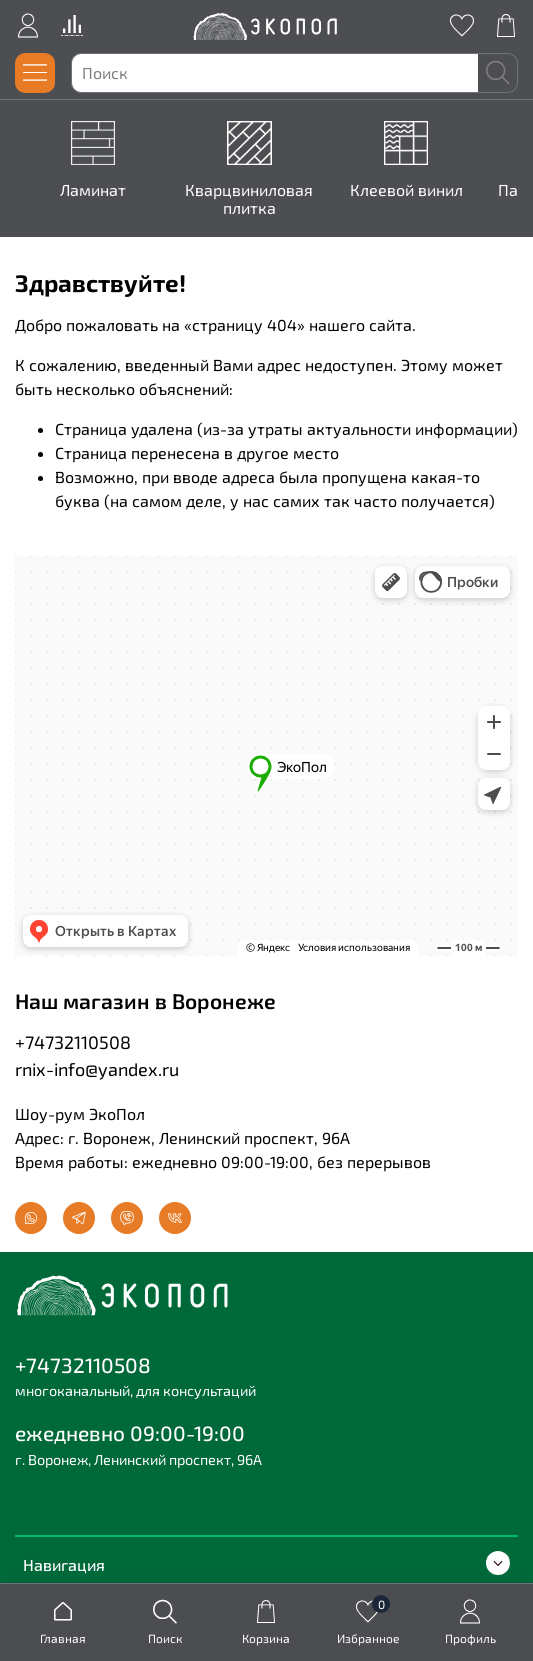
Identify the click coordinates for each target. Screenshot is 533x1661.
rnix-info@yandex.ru (97, 1069)
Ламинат (97, 189)
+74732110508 (73, 1042)
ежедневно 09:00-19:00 (130, 1432)
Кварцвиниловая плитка (253, 198)
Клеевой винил (409, 189)
